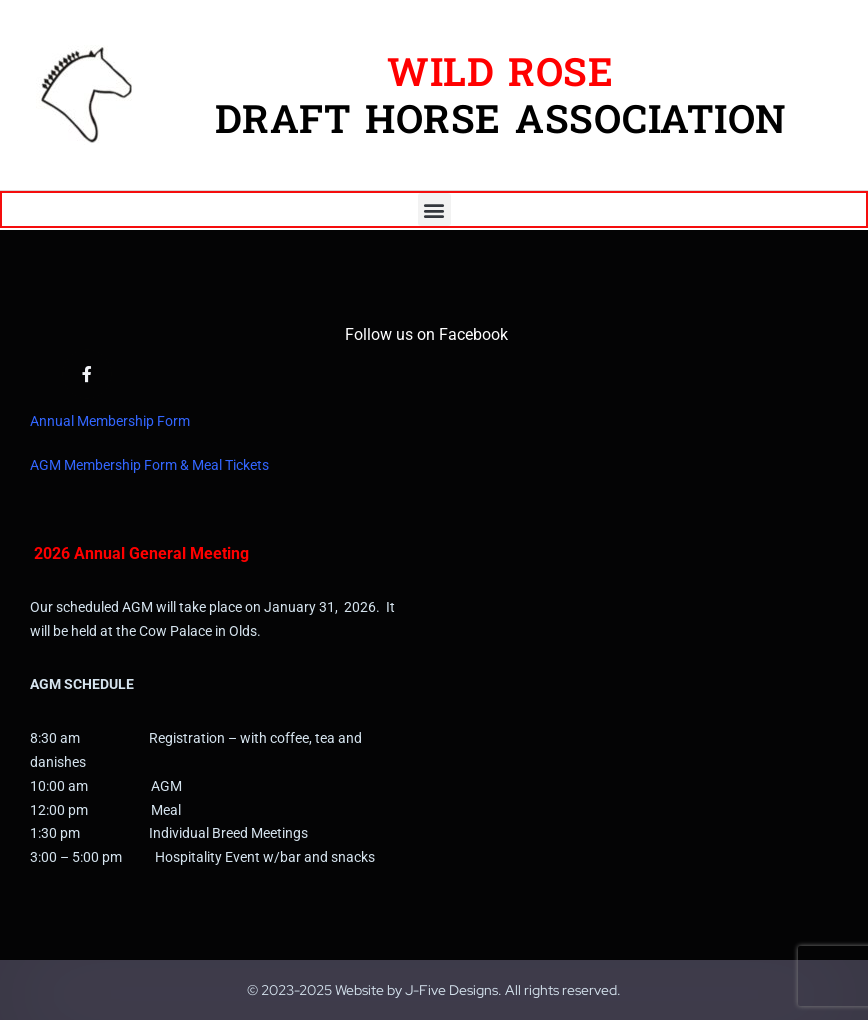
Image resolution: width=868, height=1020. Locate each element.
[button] (434, 209)
